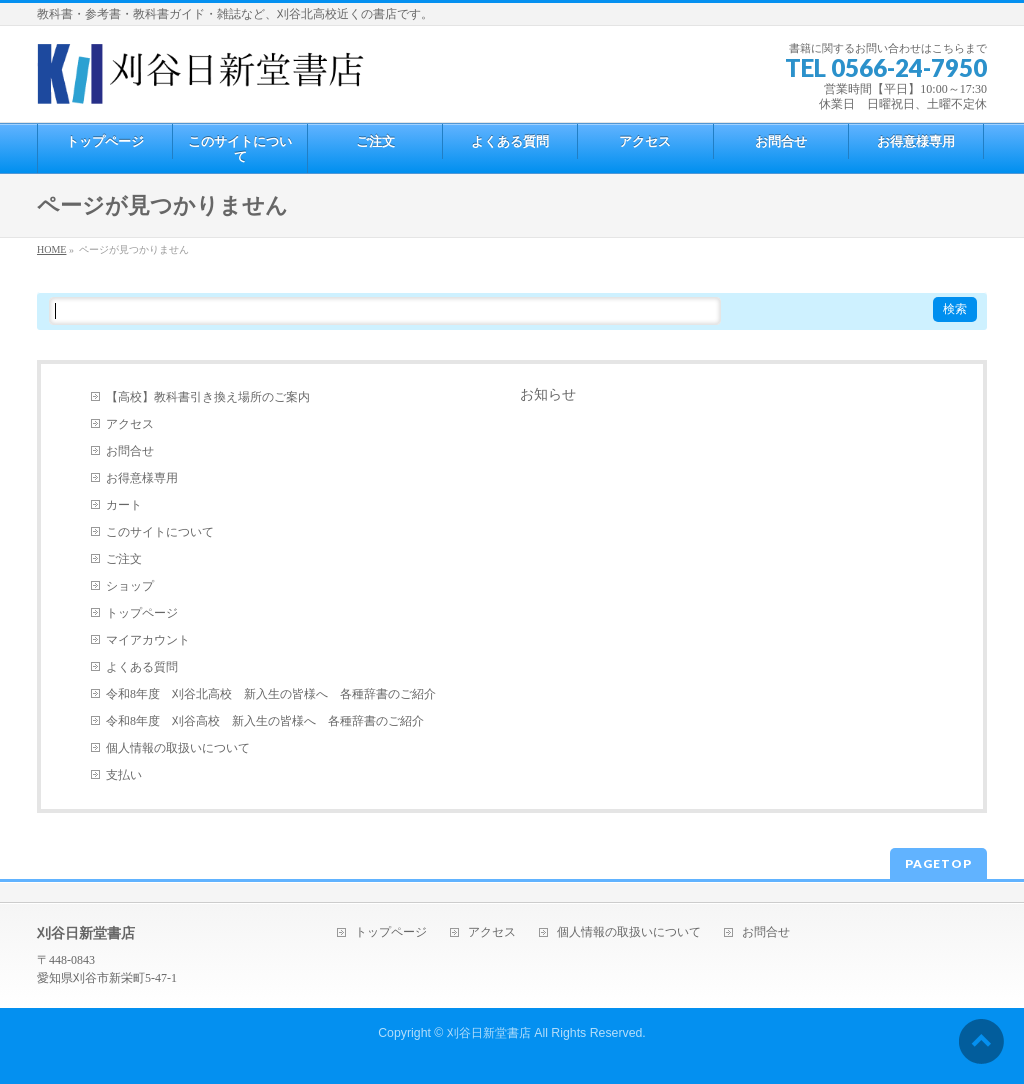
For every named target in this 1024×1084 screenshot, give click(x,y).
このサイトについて (160, 532)
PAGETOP (938, 863)
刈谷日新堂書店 (489, 1033)
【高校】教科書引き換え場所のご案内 (208, 397)
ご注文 (124, 559)
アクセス (130, 424)
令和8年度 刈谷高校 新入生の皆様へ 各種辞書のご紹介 (265, 721)
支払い (124, 775)
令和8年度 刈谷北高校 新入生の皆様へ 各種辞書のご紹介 (271, 694)
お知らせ (548, 394)
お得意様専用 (142, 478)
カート (124, 505)
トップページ (142, 613)
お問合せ (130, 451)
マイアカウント (148, 640)
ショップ (130, 586)
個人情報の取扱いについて (178, 748)
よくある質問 (142, 667)
